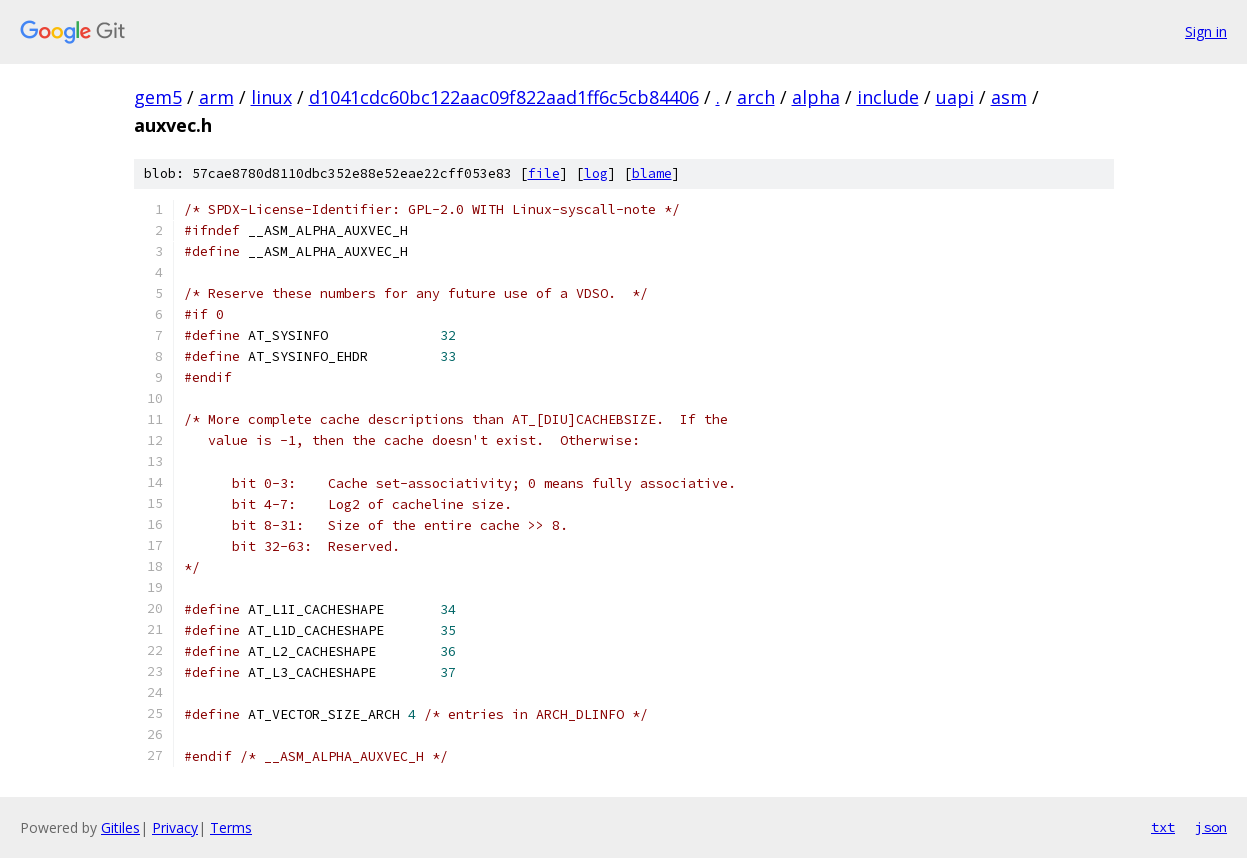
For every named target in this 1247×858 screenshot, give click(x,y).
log (596, 173)
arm (216, 97)
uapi (955, 97)
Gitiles (120, 827)
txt (1163, 827)
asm (1009, 97)
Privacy (175, 827)
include (888, 97)
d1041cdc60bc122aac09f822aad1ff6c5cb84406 (504, 97)
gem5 (158, 97)
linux (271, 97)
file (544, 173)
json (1211, 827)
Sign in (1206, 31)
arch (756, 97)
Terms (231, 827)
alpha (816, 97)
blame (652, 173)
